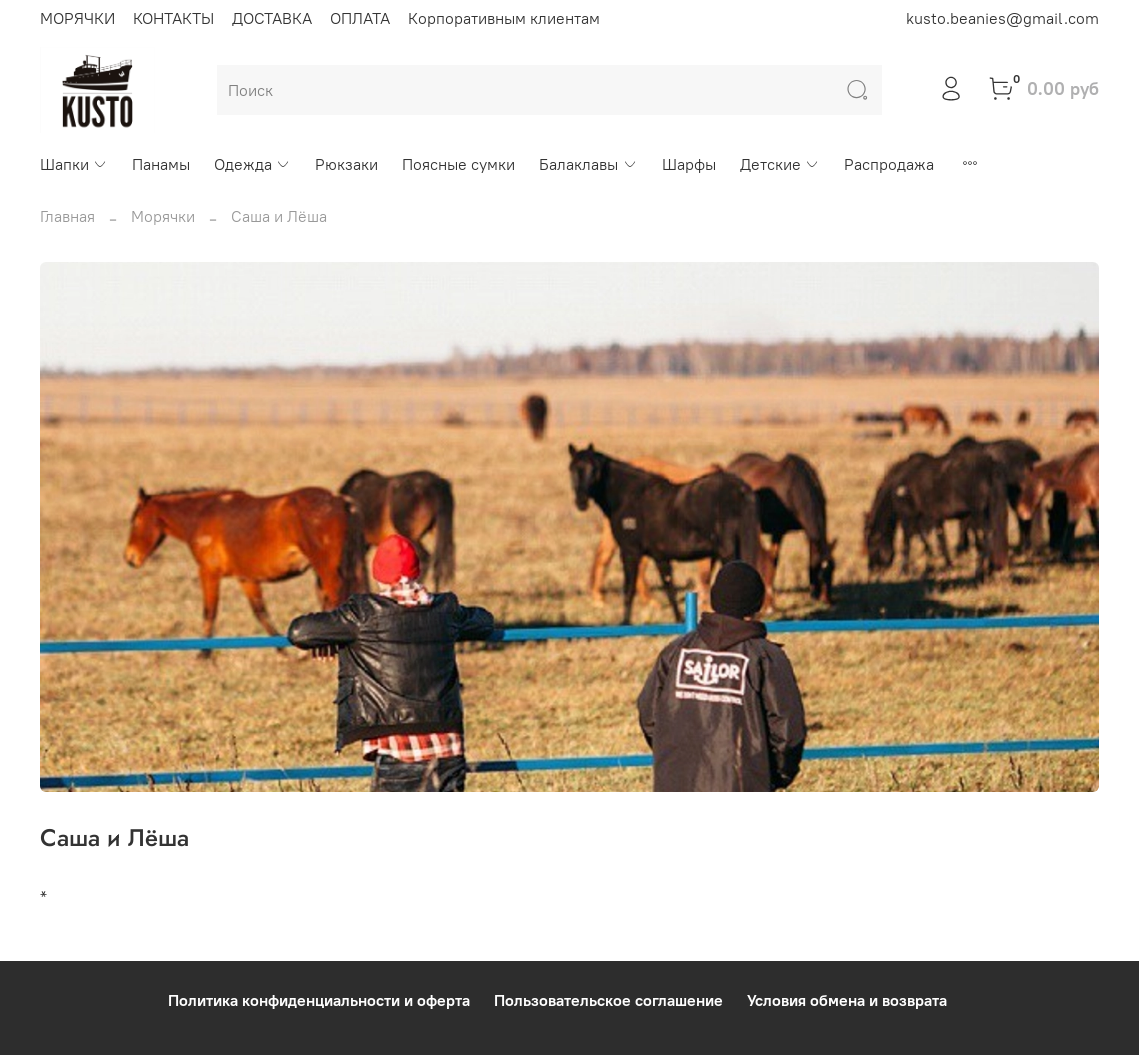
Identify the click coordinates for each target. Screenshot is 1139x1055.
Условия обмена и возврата (847, 1000)
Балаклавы (588, 164)
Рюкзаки (346, 164)
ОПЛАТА (360, 18)
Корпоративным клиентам (504, 18)
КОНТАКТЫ (173, 18)
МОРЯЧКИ (77, 18)
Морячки (163, 216)
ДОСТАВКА (272, 18)
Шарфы (689, 164)
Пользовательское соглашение (608, 1000)
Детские (780, 164)
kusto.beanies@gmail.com (1002, 18)
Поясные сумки (458, 164)
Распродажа (889, 164)
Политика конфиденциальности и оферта (319, 1000)
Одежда (252, 164)
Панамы (161, 164)
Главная (67, 216)
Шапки (74, 164)
